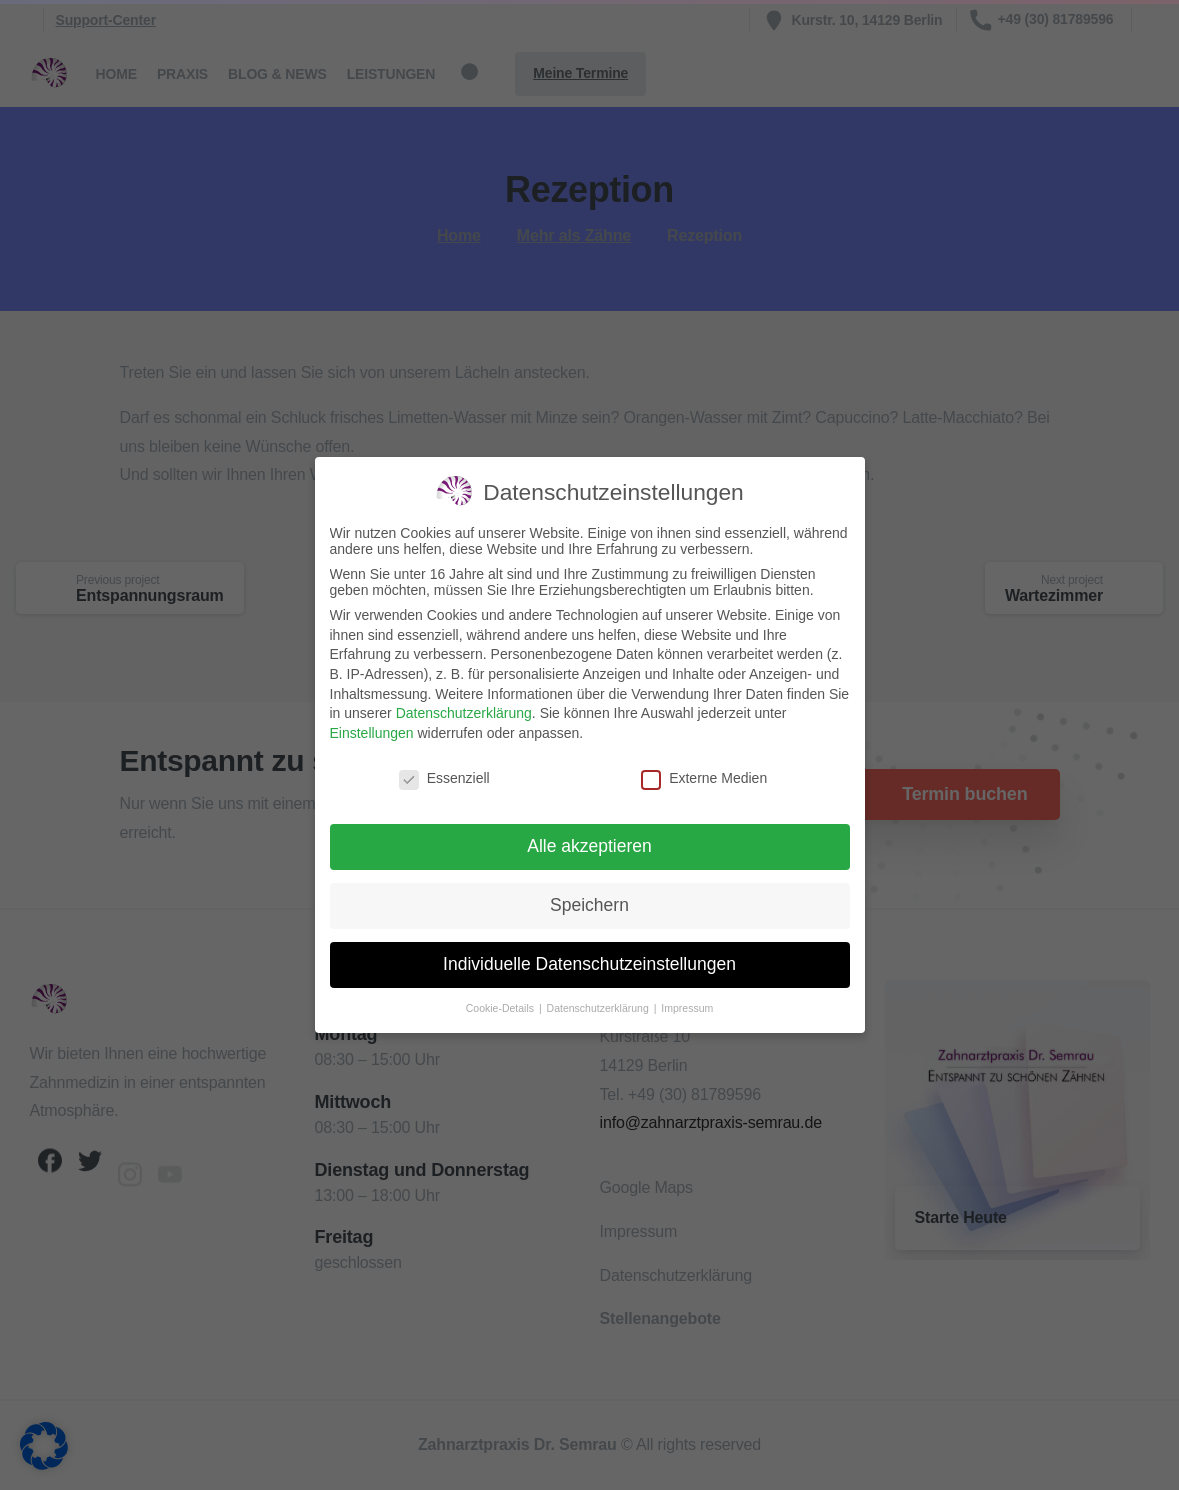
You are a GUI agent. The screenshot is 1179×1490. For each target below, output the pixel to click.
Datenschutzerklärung (464, 712)
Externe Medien (704, 777)
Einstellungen (372, 732)
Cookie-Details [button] (501, 1007)
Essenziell (444, 777)
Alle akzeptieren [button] (589, 845)
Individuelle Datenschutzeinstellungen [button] (589, 963)
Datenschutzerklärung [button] (599, 1007)
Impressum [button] (687, 1007)
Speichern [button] (589, 904)
